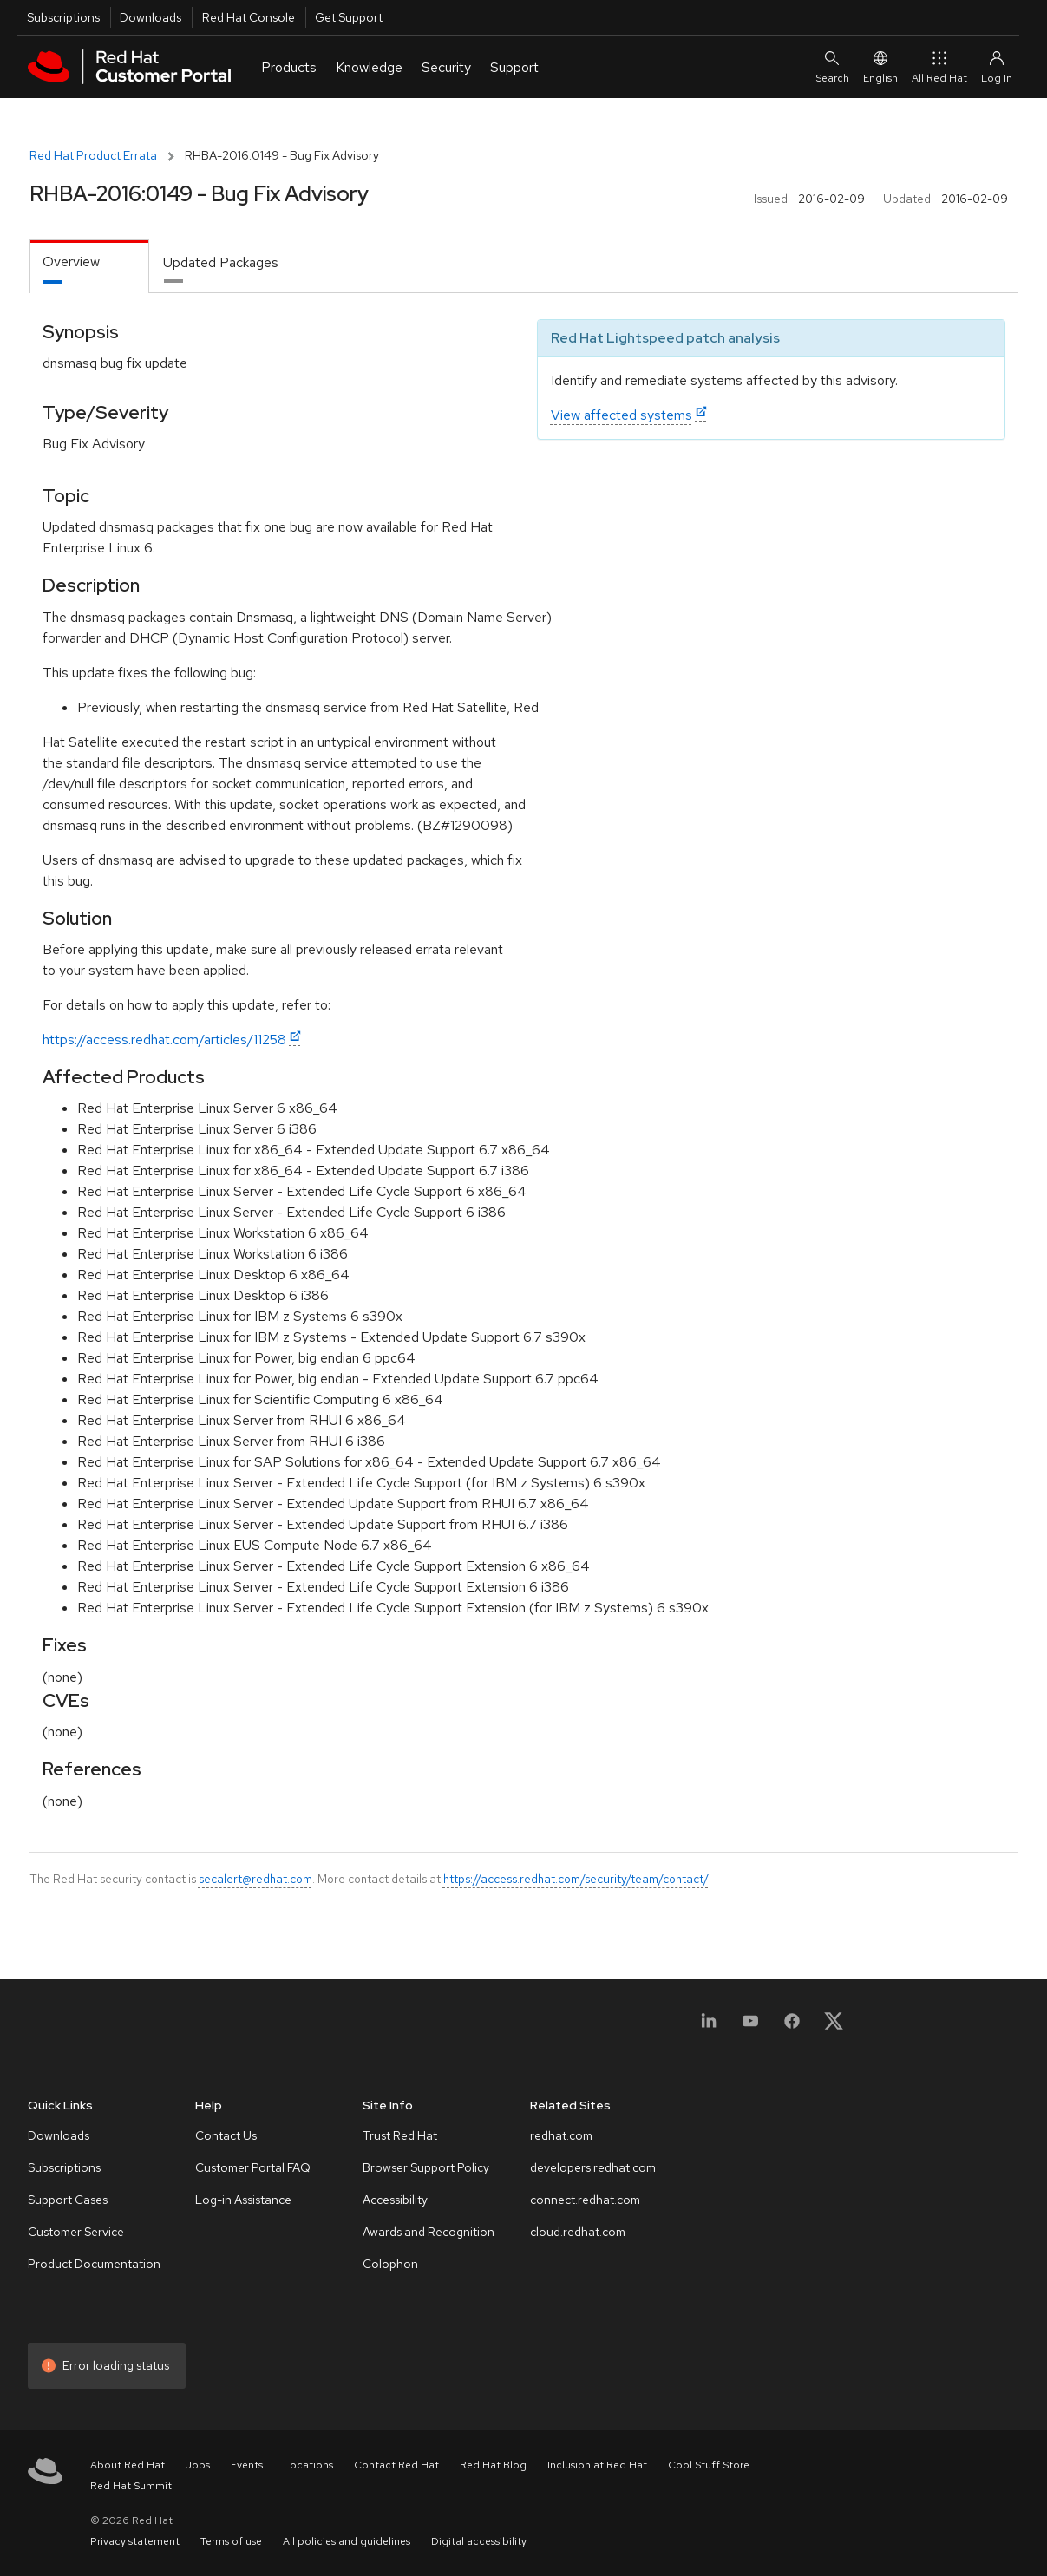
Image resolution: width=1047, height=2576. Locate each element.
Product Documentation (94, 2264)
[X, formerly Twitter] (833, 2026)
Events (247, 2465)
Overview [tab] (71, 261)
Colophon (390, 2264)
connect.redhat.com (585, 2199)
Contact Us (226, 2135)
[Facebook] (792, 2026)
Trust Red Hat (400, 2135)
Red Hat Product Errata (93, 155)
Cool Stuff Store (708, 2465)
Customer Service (76, 2231)
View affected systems (621, 415)
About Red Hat (127, 2465)
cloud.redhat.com (577, 2231)
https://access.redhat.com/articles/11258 (164, 1039)
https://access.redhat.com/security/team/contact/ (576, 1878)
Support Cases (68, 2199)
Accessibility (395, 2199)
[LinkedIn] (708, 2026)
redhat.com (561, 2135)
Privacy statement (135, 2541)
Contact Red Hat (396, 2465)
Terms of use (231, 2541)
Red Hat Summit (131, 2486)
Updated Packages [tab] (220, 262)
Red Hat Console (248, 17)
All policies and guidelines (346, 2541)
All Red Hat (939, 66)
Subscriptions (63, 17)
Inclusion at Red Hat (597, 2465)
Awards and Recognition (428, 2231)
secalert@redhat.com (255, 1878)
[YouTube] (750, 2026)
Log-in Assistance (243, 2199)
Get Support (349, 17)
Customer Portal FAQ (253, 2167)
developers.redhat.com (593, 2167)
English (880, 66)
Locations (308, 2465)
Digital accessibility (479, 2541)
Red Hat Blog (493, 2465)
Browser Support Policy (426, 2167)
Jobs (198, 2465)
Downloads (150, 17)
